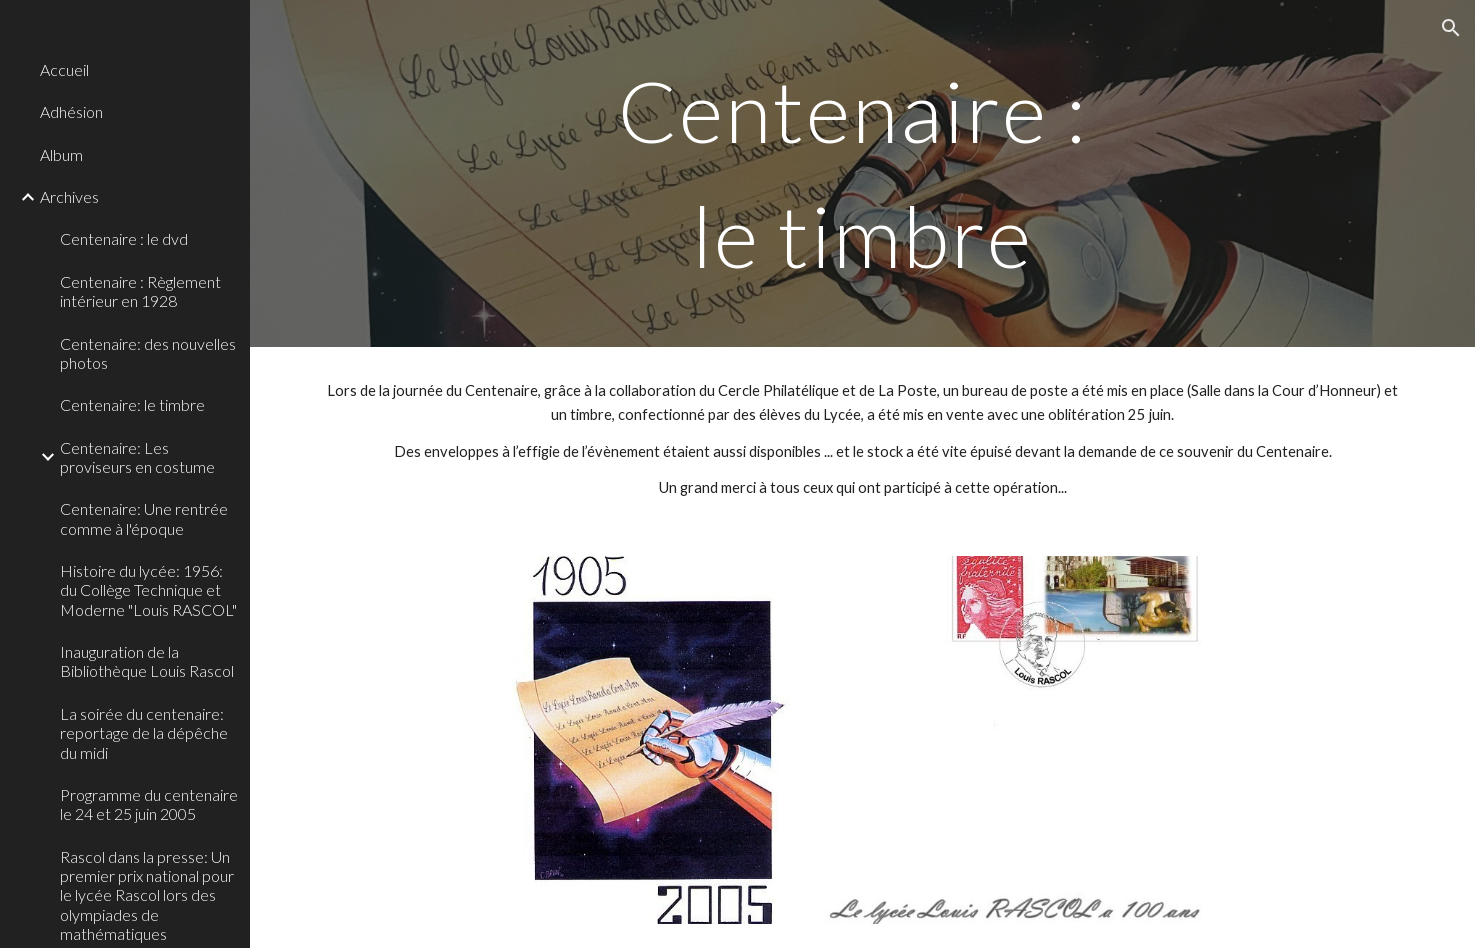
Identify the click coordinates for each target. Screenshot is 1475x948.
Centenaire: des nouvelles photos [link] (148, 353)
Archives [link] (69, 196)
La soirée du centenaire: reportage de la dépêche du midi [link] (144, 733)
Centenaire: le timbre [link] (132, 404)
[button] (1451, 28)
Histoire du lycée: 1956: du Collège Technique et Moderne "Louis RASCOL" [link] (148, 590)
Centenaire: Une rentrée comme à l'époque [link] (144, 518)
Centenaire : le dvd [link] (124, 238)
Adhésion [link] (71, 111)
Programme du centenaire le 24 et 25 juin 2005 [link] (149, 804)
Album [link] (61, 154)
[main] (862, 173)
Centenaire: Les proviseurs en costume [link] (137, 457)
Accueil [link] (64, 69)
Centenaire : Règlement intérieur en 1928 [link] (140, 291)
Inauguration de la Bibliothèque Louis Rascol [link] (147, 661)
